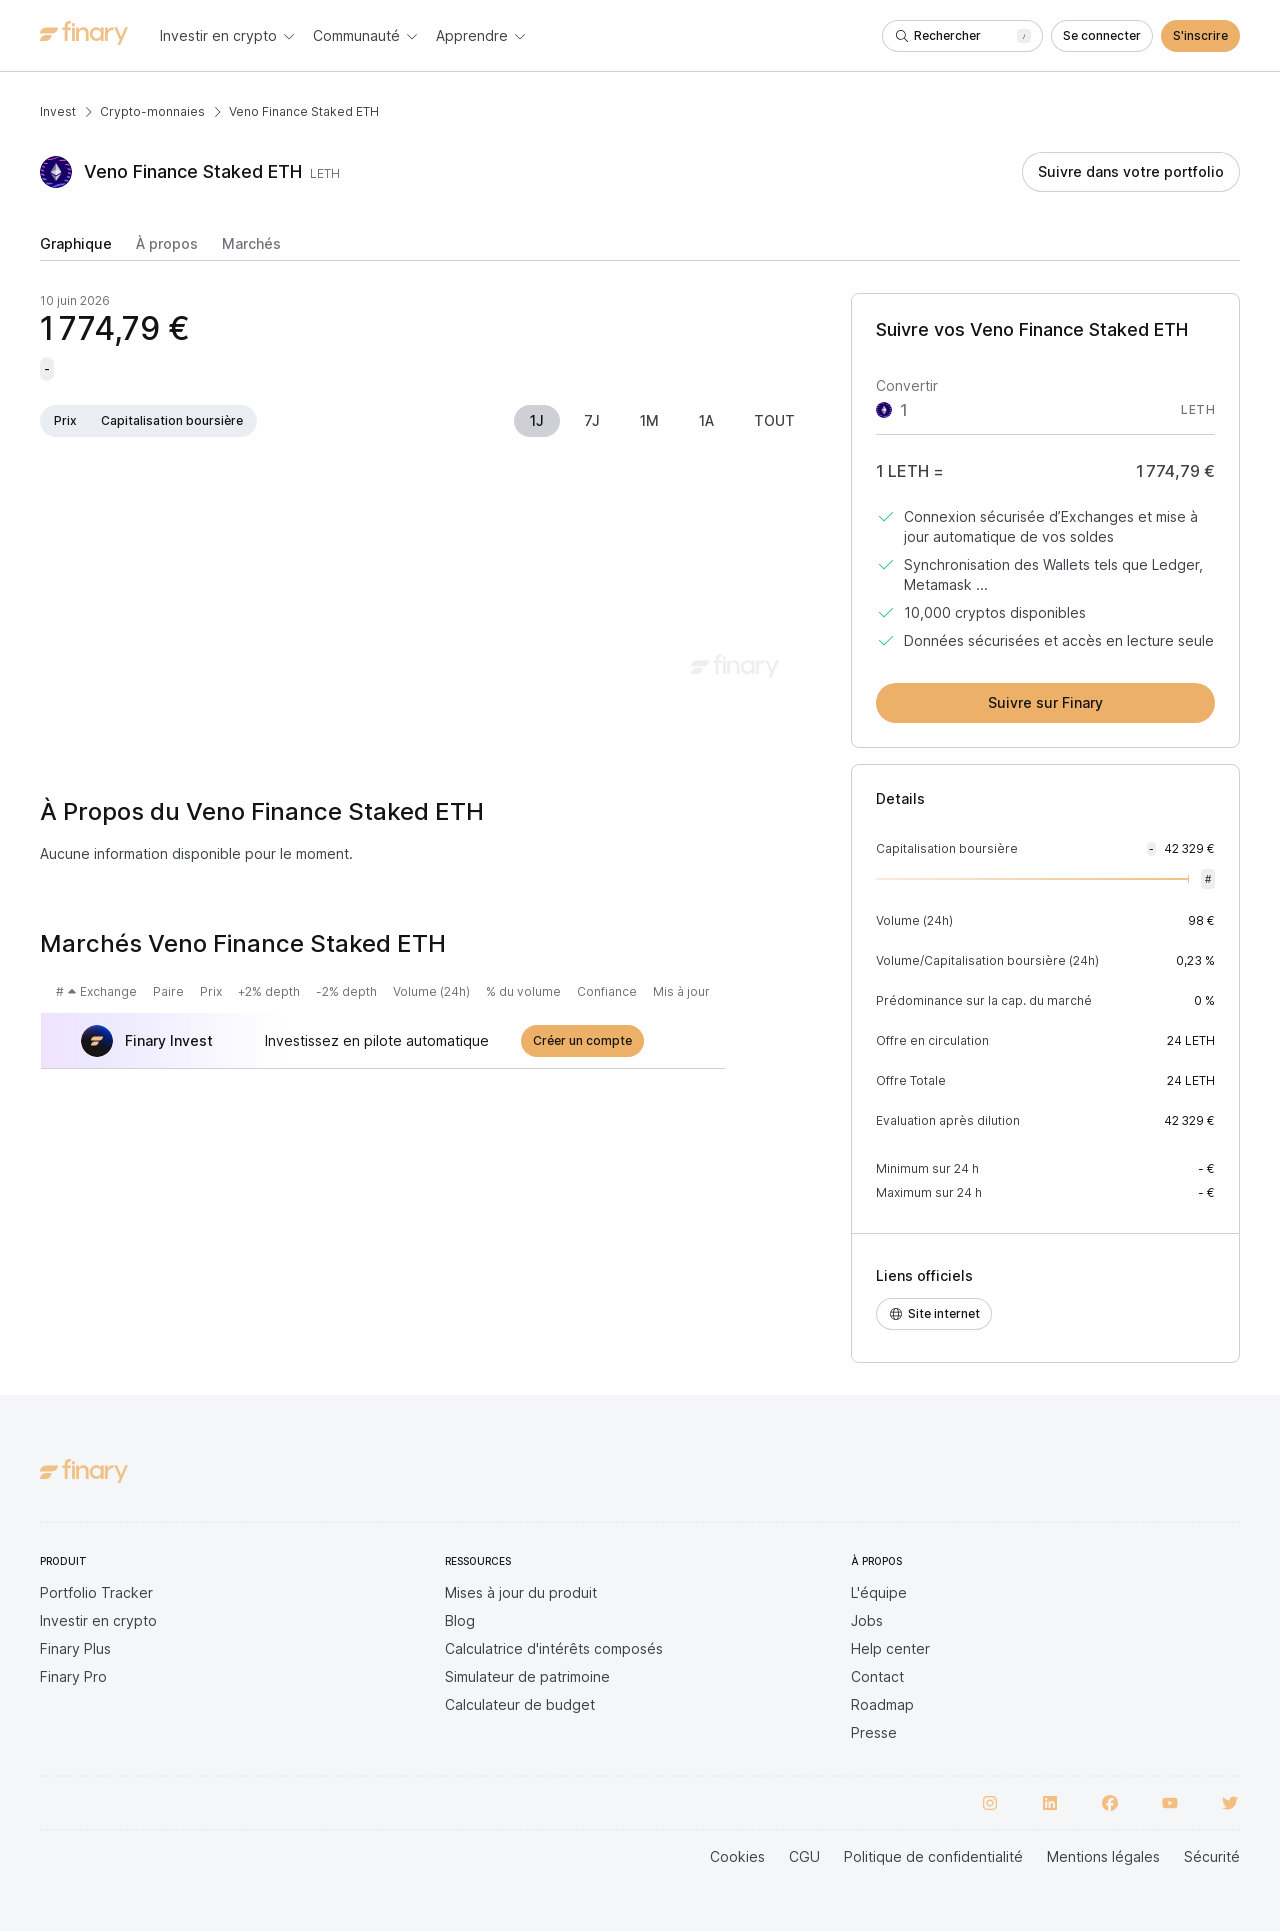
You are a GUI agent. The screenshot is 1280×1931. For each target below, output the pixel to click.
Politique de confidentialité (933, 1856)
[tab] (76, 248)
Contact (877, 1676)
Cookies (737, 1856)
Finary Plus (75, 1648)
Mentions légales (1103, 1856)
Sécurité (1212, 1856)
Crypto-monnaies (152, 111)
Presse (874, 1732)
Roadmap (882, 1704)
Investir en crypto (98, 1620)
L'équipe (879, 1592)
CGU (804, 1856)
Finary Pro (73, 1676)
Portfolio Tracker (96, 1592)
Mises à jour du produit (521, 1592)
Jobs (867, 1620)
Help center (890, 1648)
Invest (58, 111)
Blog (460, 1620)
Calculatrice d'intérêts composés (554, 1648)
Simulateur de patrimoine (527, 1676)
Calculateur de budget (520, 1704)
